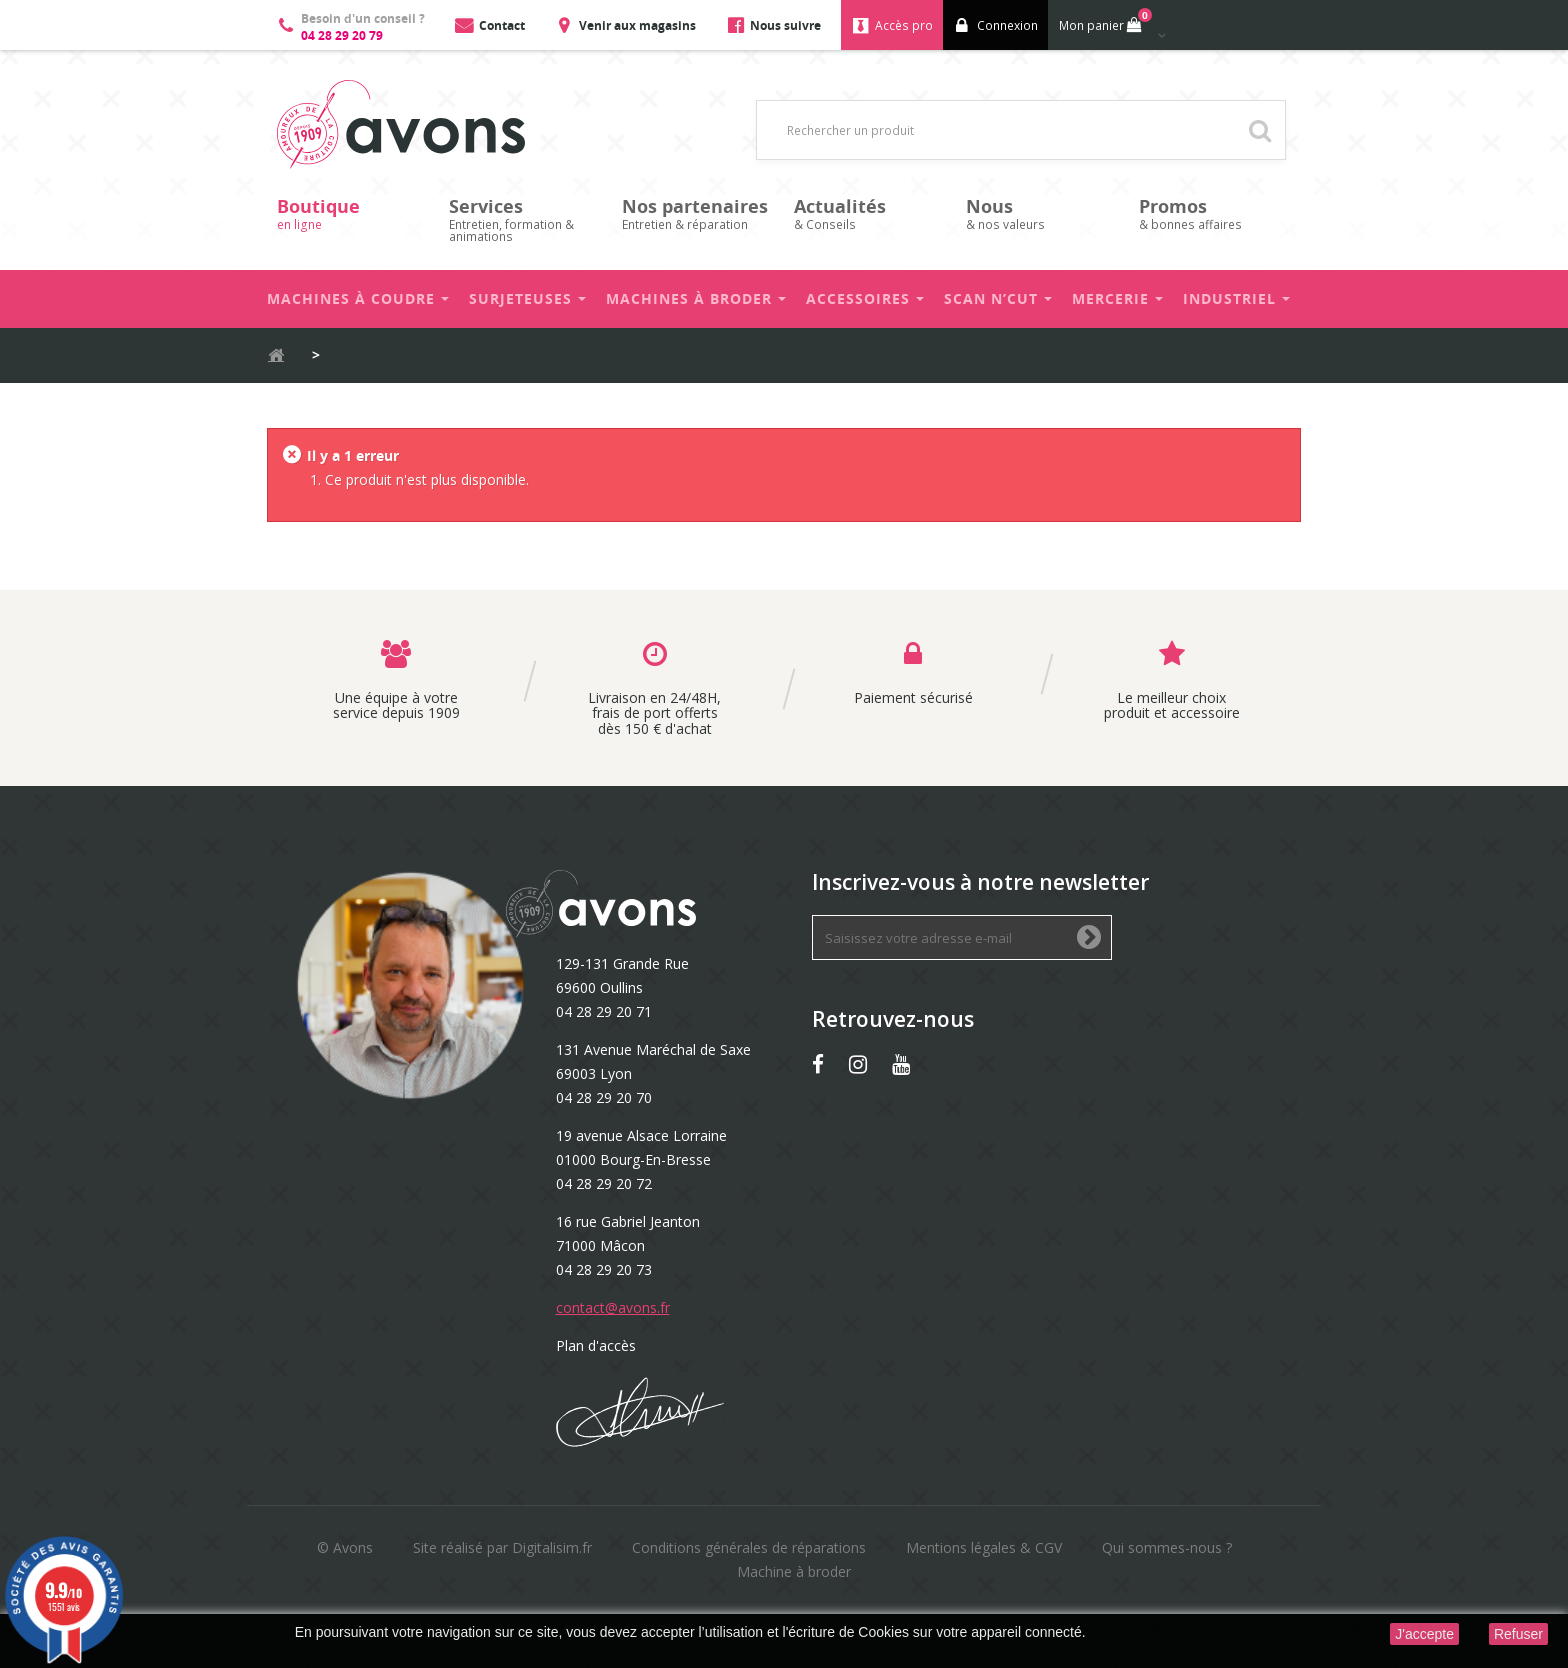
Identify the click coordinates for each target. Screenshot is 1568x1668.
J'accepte (1424, 1634)
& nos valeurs (1042, 213)
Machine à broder (794, 1571)
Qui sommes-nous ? (1167, 1547)
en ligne (353, 213)
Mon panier (1103, 21)
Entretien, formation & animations (525, 219)
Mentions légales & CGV (984, 1547)
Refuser (1518, 1634)
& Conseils (870, 213)
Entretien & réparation (698, 213)
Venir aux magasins (637, 25)
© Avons (345, 1547)
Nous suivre (785, 25)
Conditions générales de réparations (749, 1547)
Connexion (1007, 25)
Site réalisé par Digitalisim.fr (502, 1547)
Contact (502, 25)
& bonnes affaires (1215, 213)
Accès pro (904, 25)
